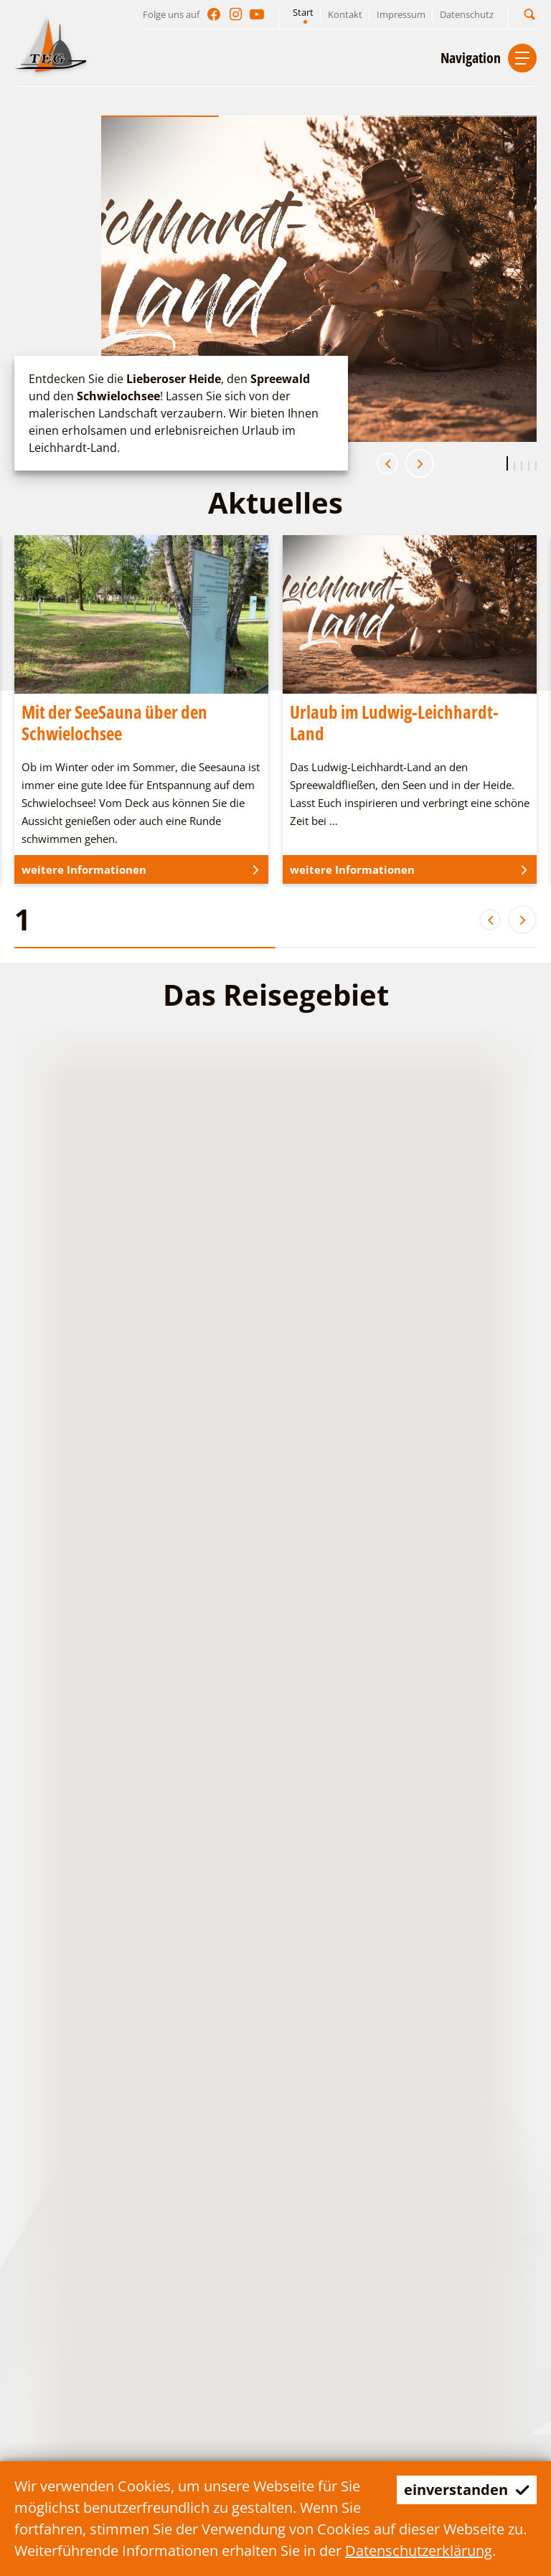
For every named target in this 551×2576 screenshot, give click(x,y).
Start (303, 12)
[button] (529, 14)
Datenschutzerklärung (418, 2550)
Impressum (401, 14)
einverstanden (466, 2489)
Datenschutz (467, 14)
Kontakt (345, 14)
